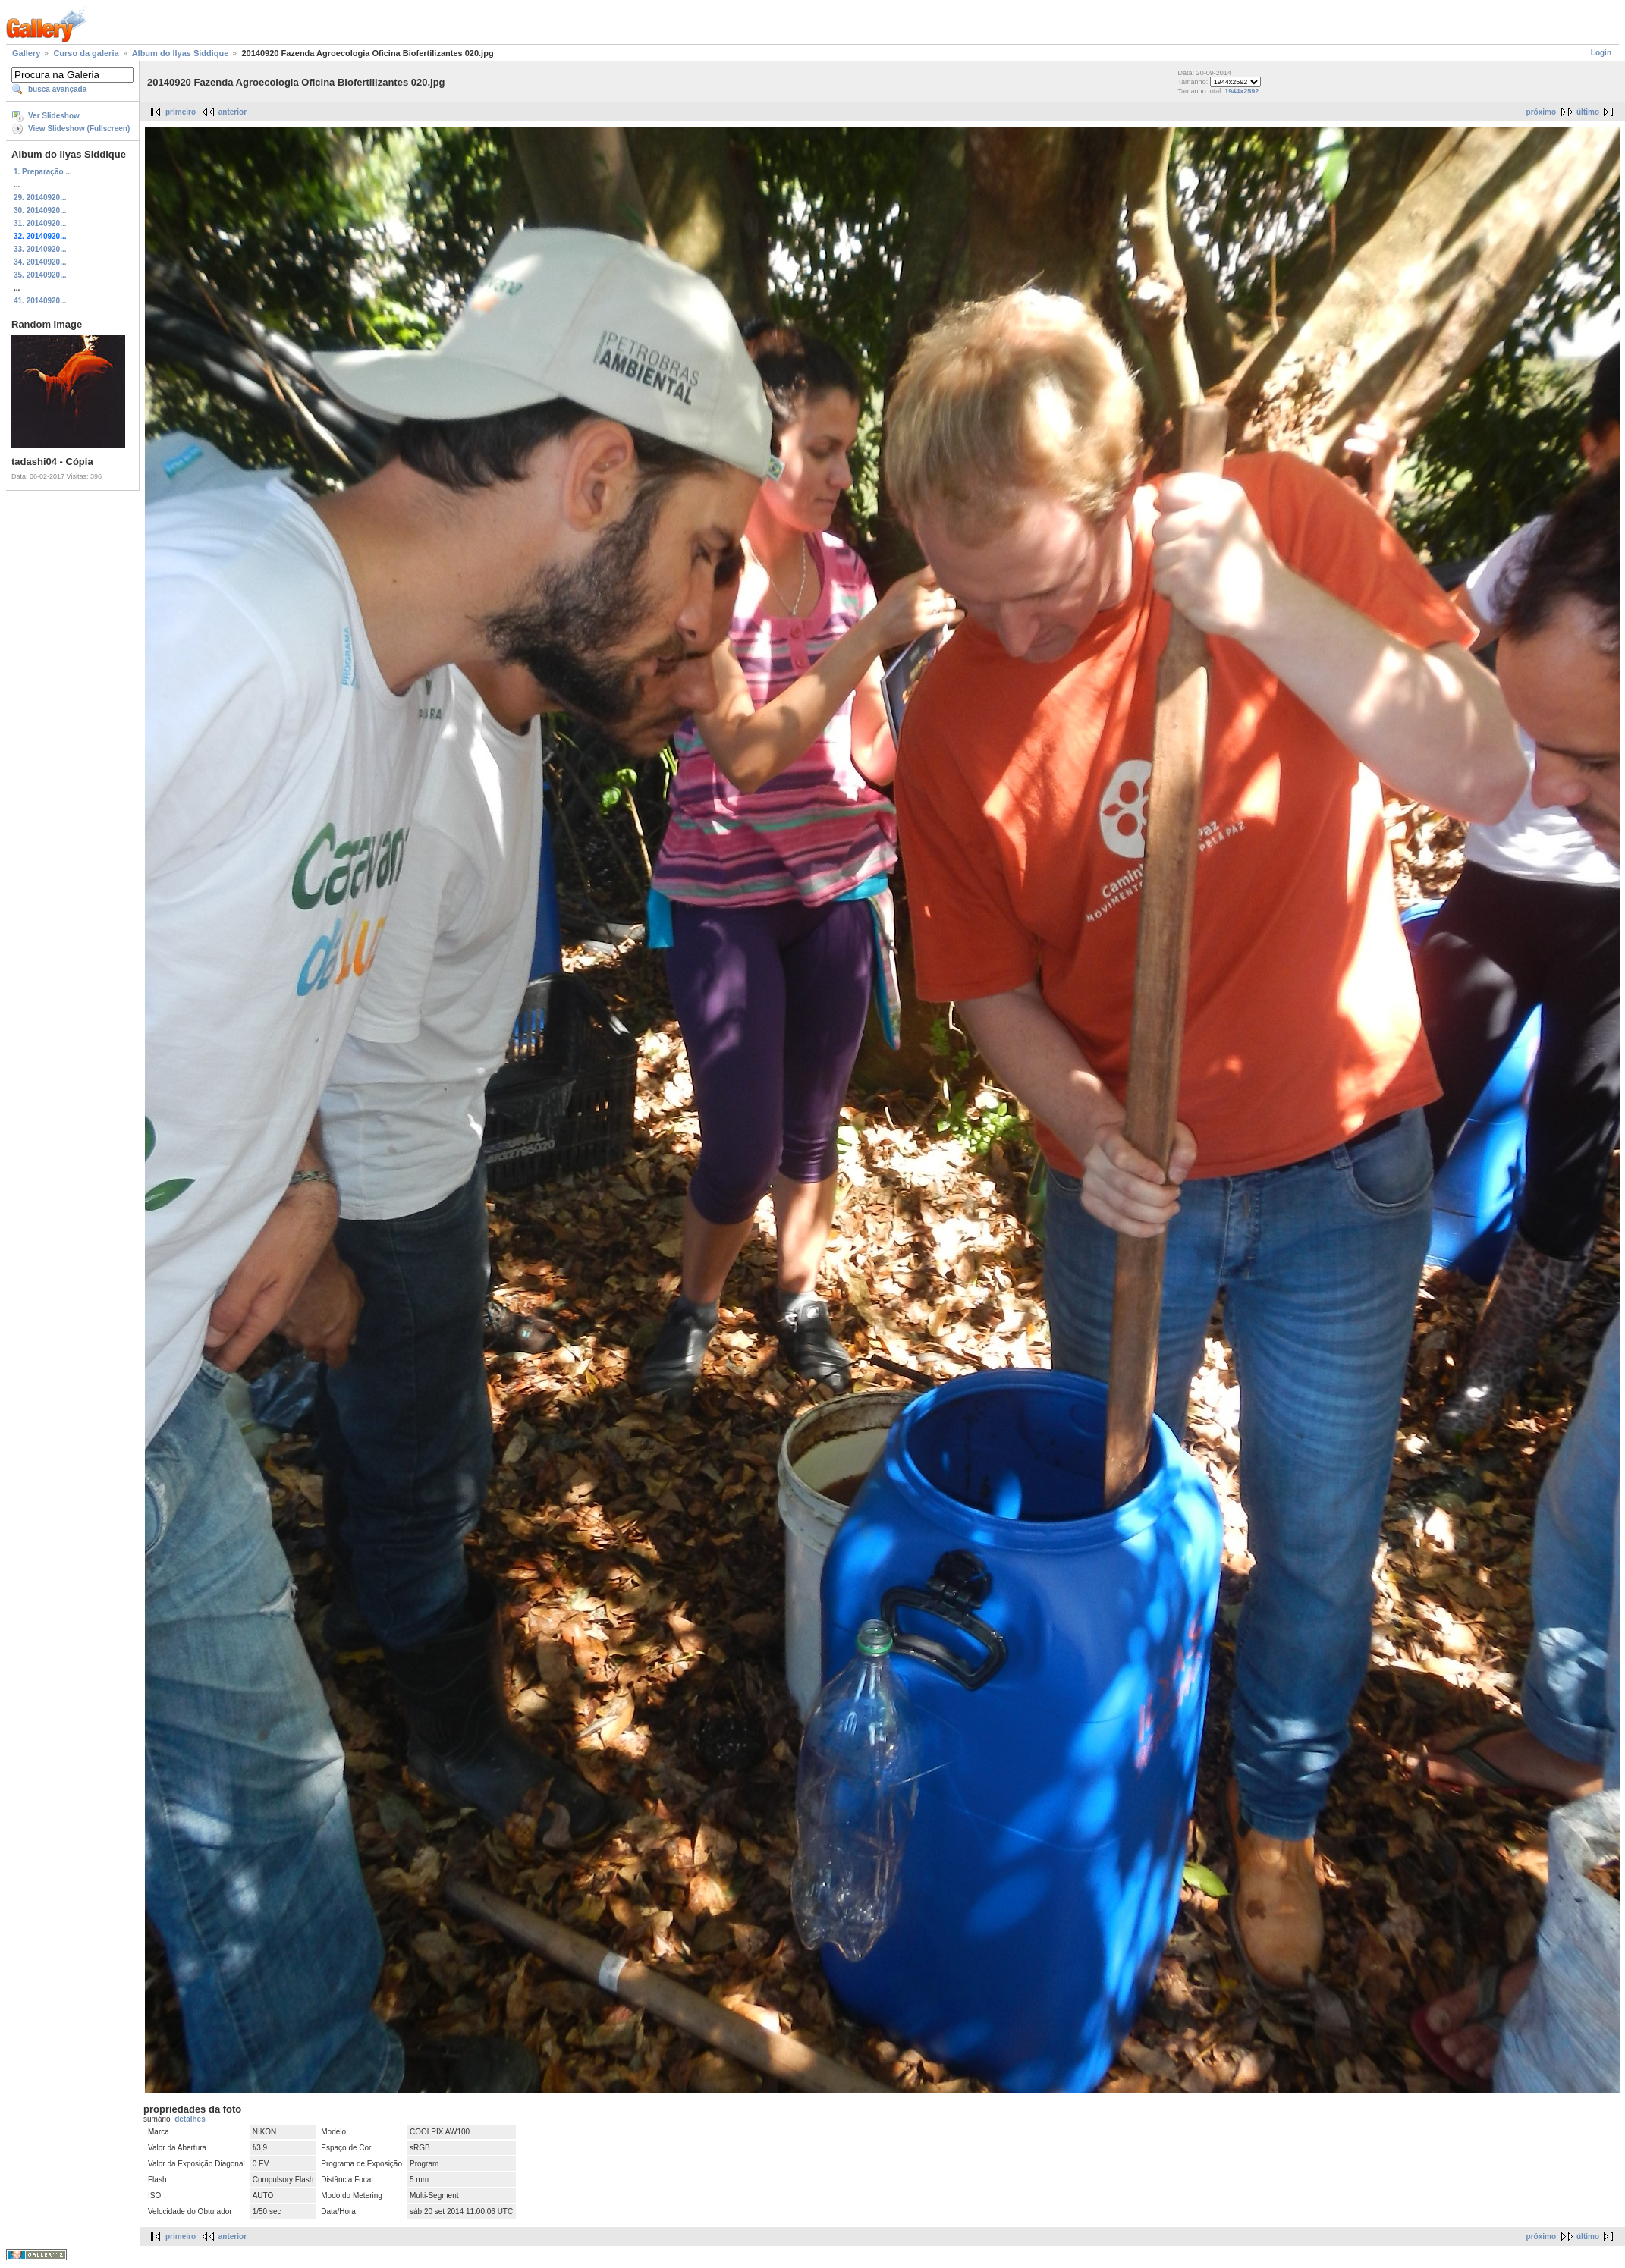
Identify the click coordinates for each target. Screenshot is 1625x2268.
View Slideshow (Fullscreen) (79, 128)
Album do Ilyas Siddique (180, 53)
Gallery (26, 53)
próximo (1541, 112)
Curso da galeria (85, 53)
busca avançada (57, 89)
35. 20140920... (40, 275)
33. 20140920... (40, 249)
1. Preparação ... (43, 172)
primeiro (180, 112)
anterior (232, 112)
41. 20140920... (40, 301)
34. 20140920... (40, 262)
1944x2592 (1241, 91)
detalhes (190, 2119)
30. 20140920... (40, 210)
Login (1601, 53)
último (1587, 112)
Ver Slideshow (54, 116)
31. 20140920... (40, 223)
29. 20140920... (40, 197)
